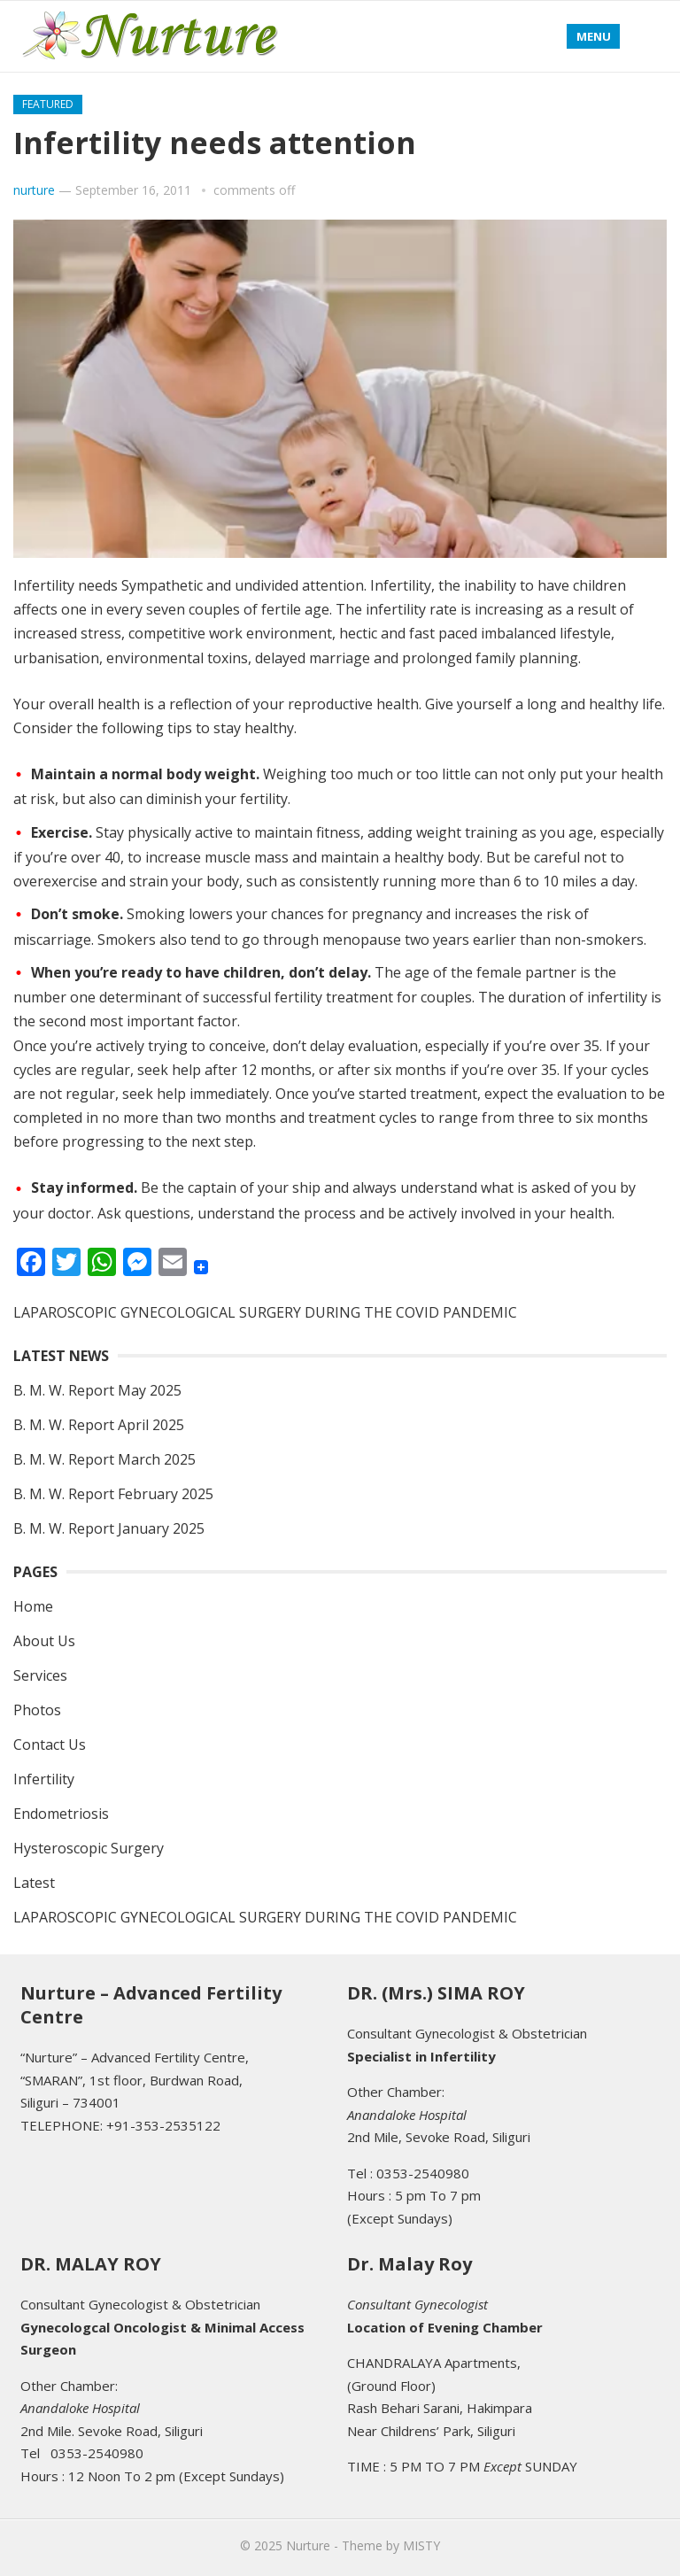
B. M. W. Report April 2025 (98, 1425)
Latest (34, 1882)
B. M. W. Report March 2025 (104, 1459)
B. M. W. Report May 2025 (97, 1390)
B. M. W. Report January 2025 (109, 1528)
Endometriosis (61, 1813)
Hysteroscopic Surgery (88, 1848)
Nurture (308, 2545)
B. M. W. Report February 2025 (113, 1494)
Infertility (43, 1779)
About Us (44, 1641)
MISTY (421, 2545)
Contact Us (49, 1744)
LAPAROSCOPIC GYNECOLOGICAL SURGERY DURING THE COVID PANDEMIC (265, 1312)
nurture (34, 190)
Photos (37, 1710)
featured (47, 104)
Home (33, 1606)
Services (40, 1675)
